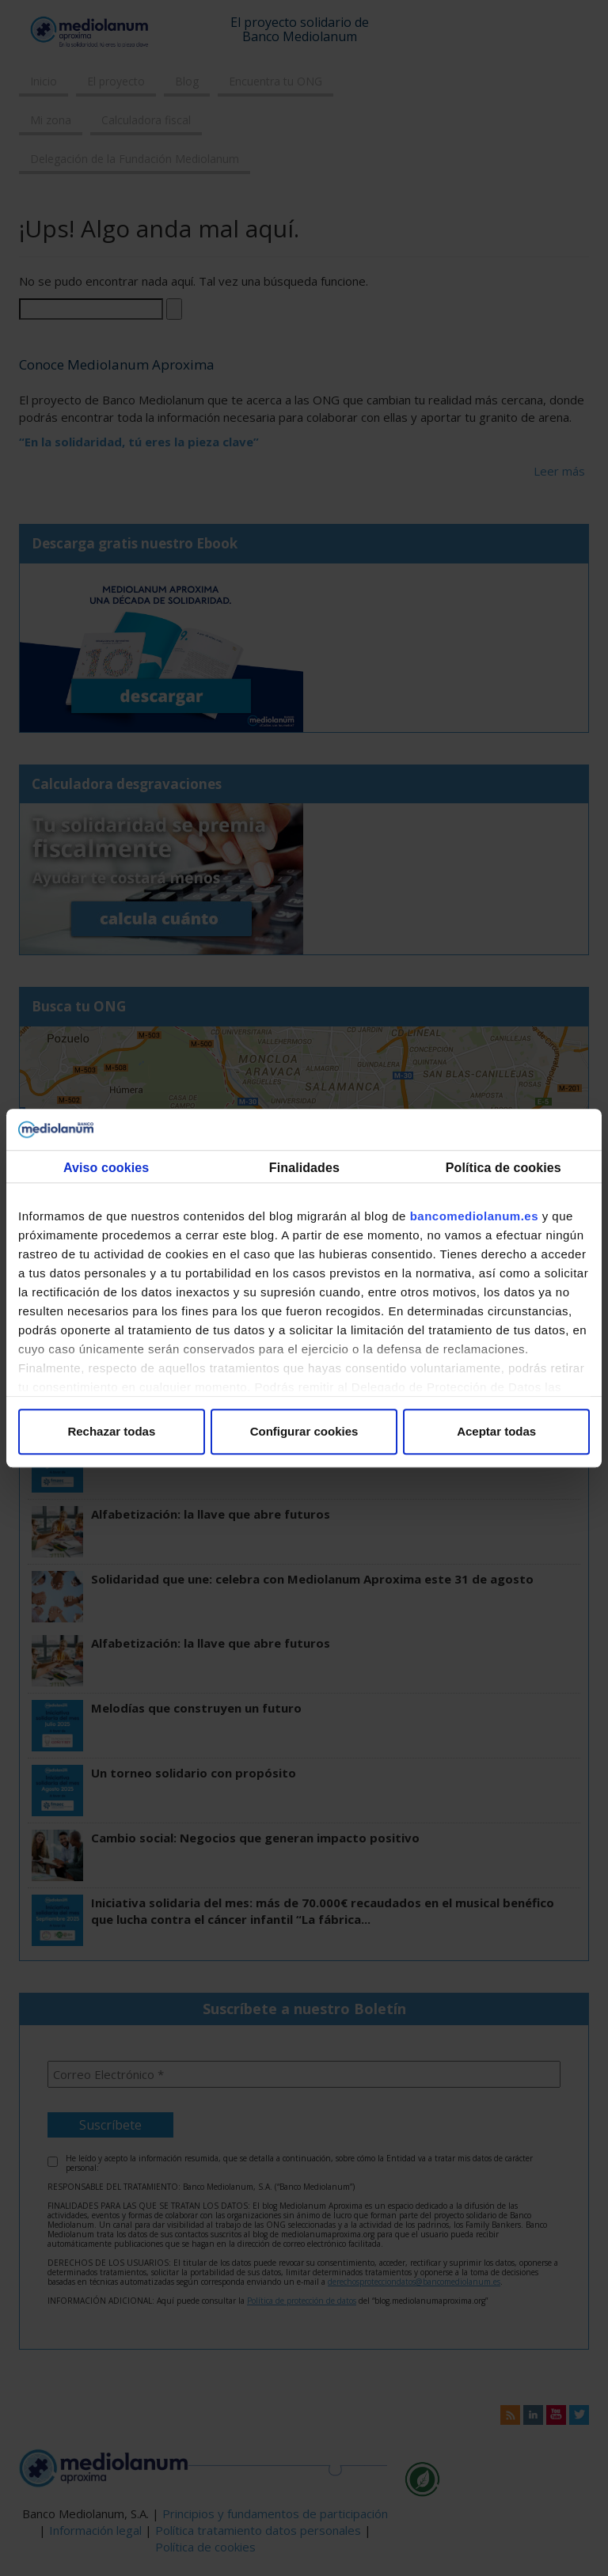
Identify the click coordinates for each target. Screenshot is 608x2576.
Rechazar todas (111, 1431)
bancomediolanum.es (474, 1216)
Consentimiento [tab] (105, 1174)
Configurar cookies (304, 1431)
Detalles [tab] (304, 1174)
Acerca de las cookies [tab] (502, 1174)
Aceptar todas (496, 1431)
